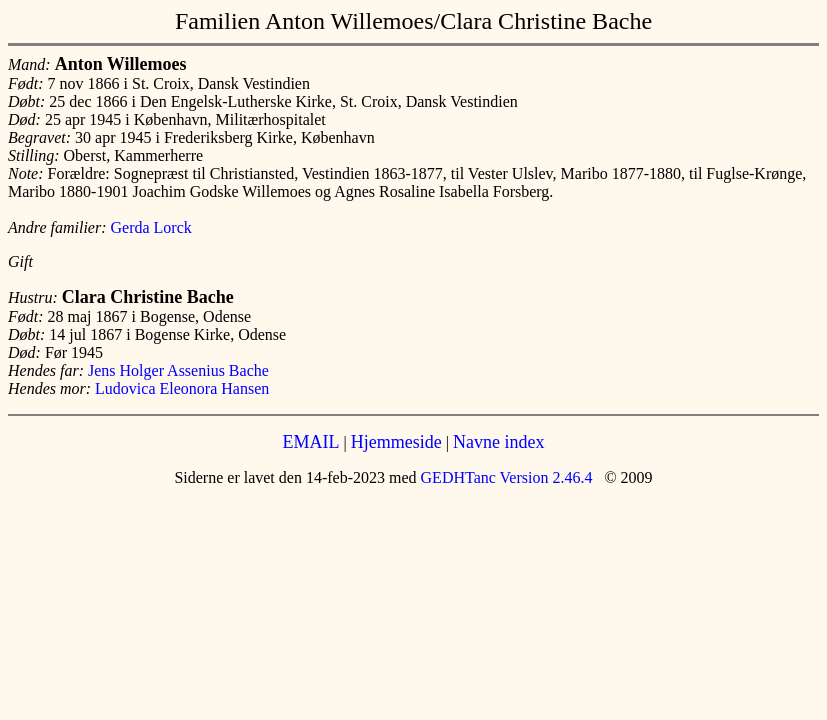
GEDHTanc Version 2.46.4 (505, 477)
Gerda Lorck (151, 227)
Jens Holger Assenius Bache (178, 370)
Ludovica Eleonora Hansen (182, 388)
